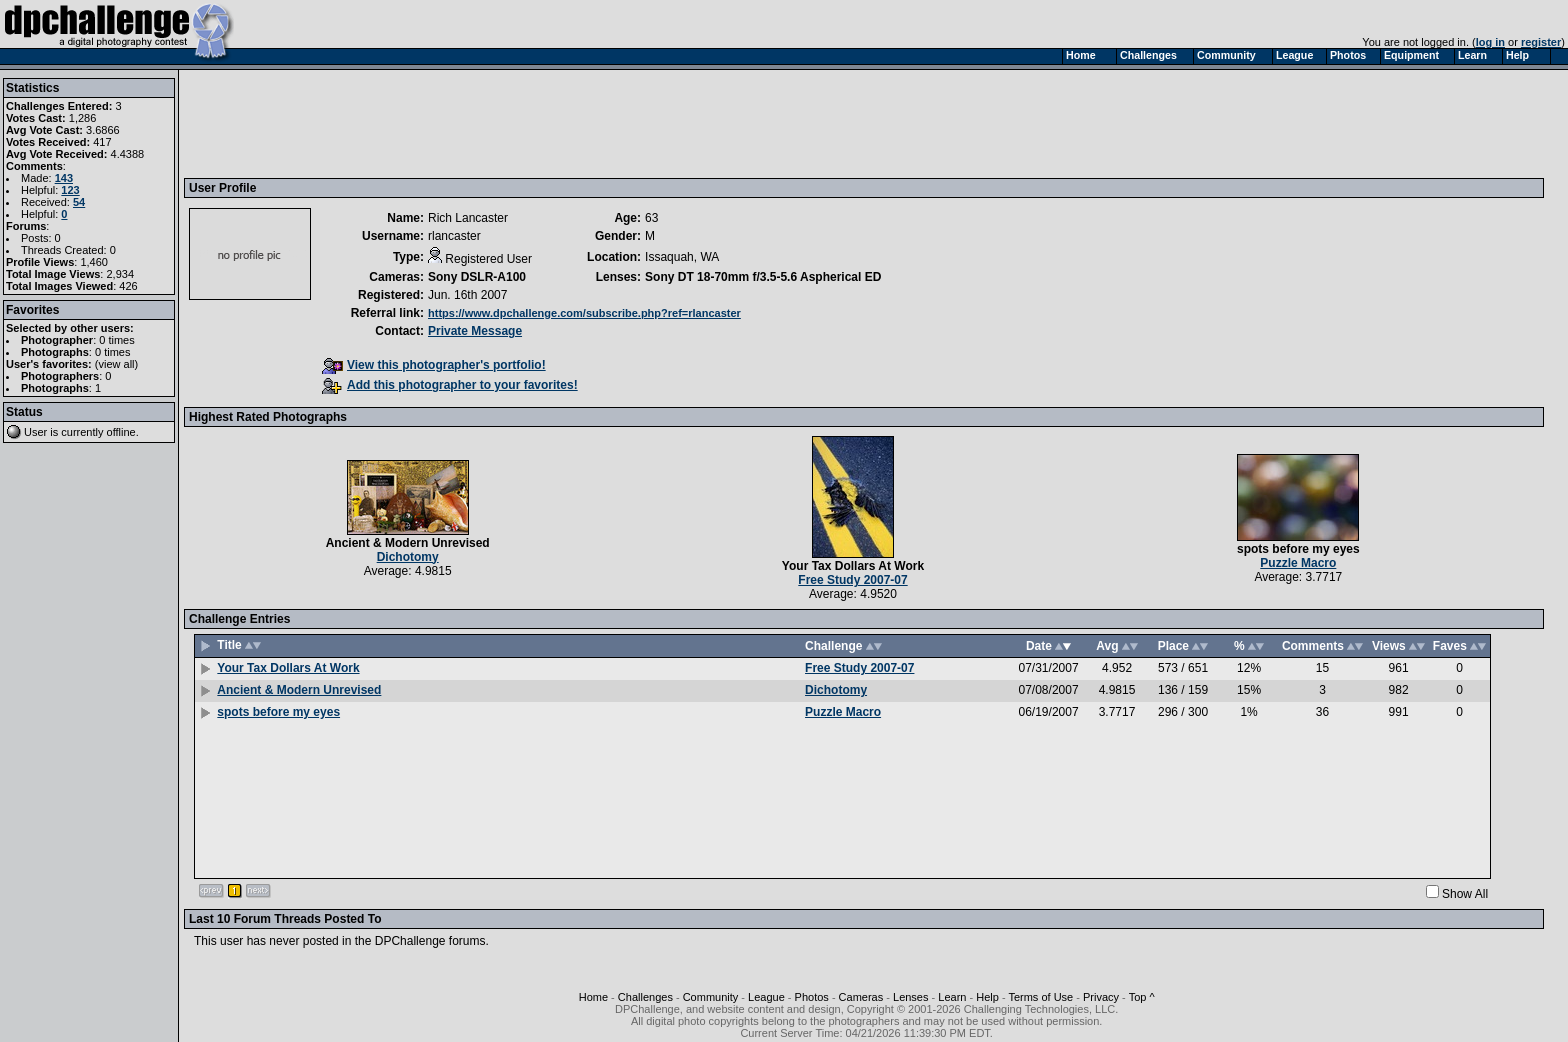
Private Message (475, 331)
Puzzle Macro (1298, 563)
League (766, 997)
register (1541, 42)
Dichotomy (408, 557)
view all (117, 364)
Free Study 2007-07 (852, 580)
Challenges (645, 997)
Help (987, 997)
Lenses (910, 997)
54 (79, 202)
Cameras (861, 997)
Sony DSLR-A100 (477, 277)
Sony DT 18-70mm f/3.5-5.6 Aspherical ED (763, 277)
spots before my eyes (1298, 549)
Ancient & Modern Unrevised (408, 543)
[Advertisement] (553, 123)
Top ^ (1142, 997)
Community (711, 997)
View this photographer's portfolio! (434, 365)
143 (64, 178)
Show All (1465, 894)
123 (70, 190)
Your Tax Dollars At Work (853, 566)
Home (593, 997)
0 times (116, 340)
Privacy (1101, 997)
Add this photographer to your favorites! (450, 385)
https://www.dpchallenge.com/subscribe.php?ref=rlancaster (584, 313)
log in (1490, 42)
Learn (952, 997)
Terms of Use (1040, 997)
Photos (812, 997)
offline (121, 432)
